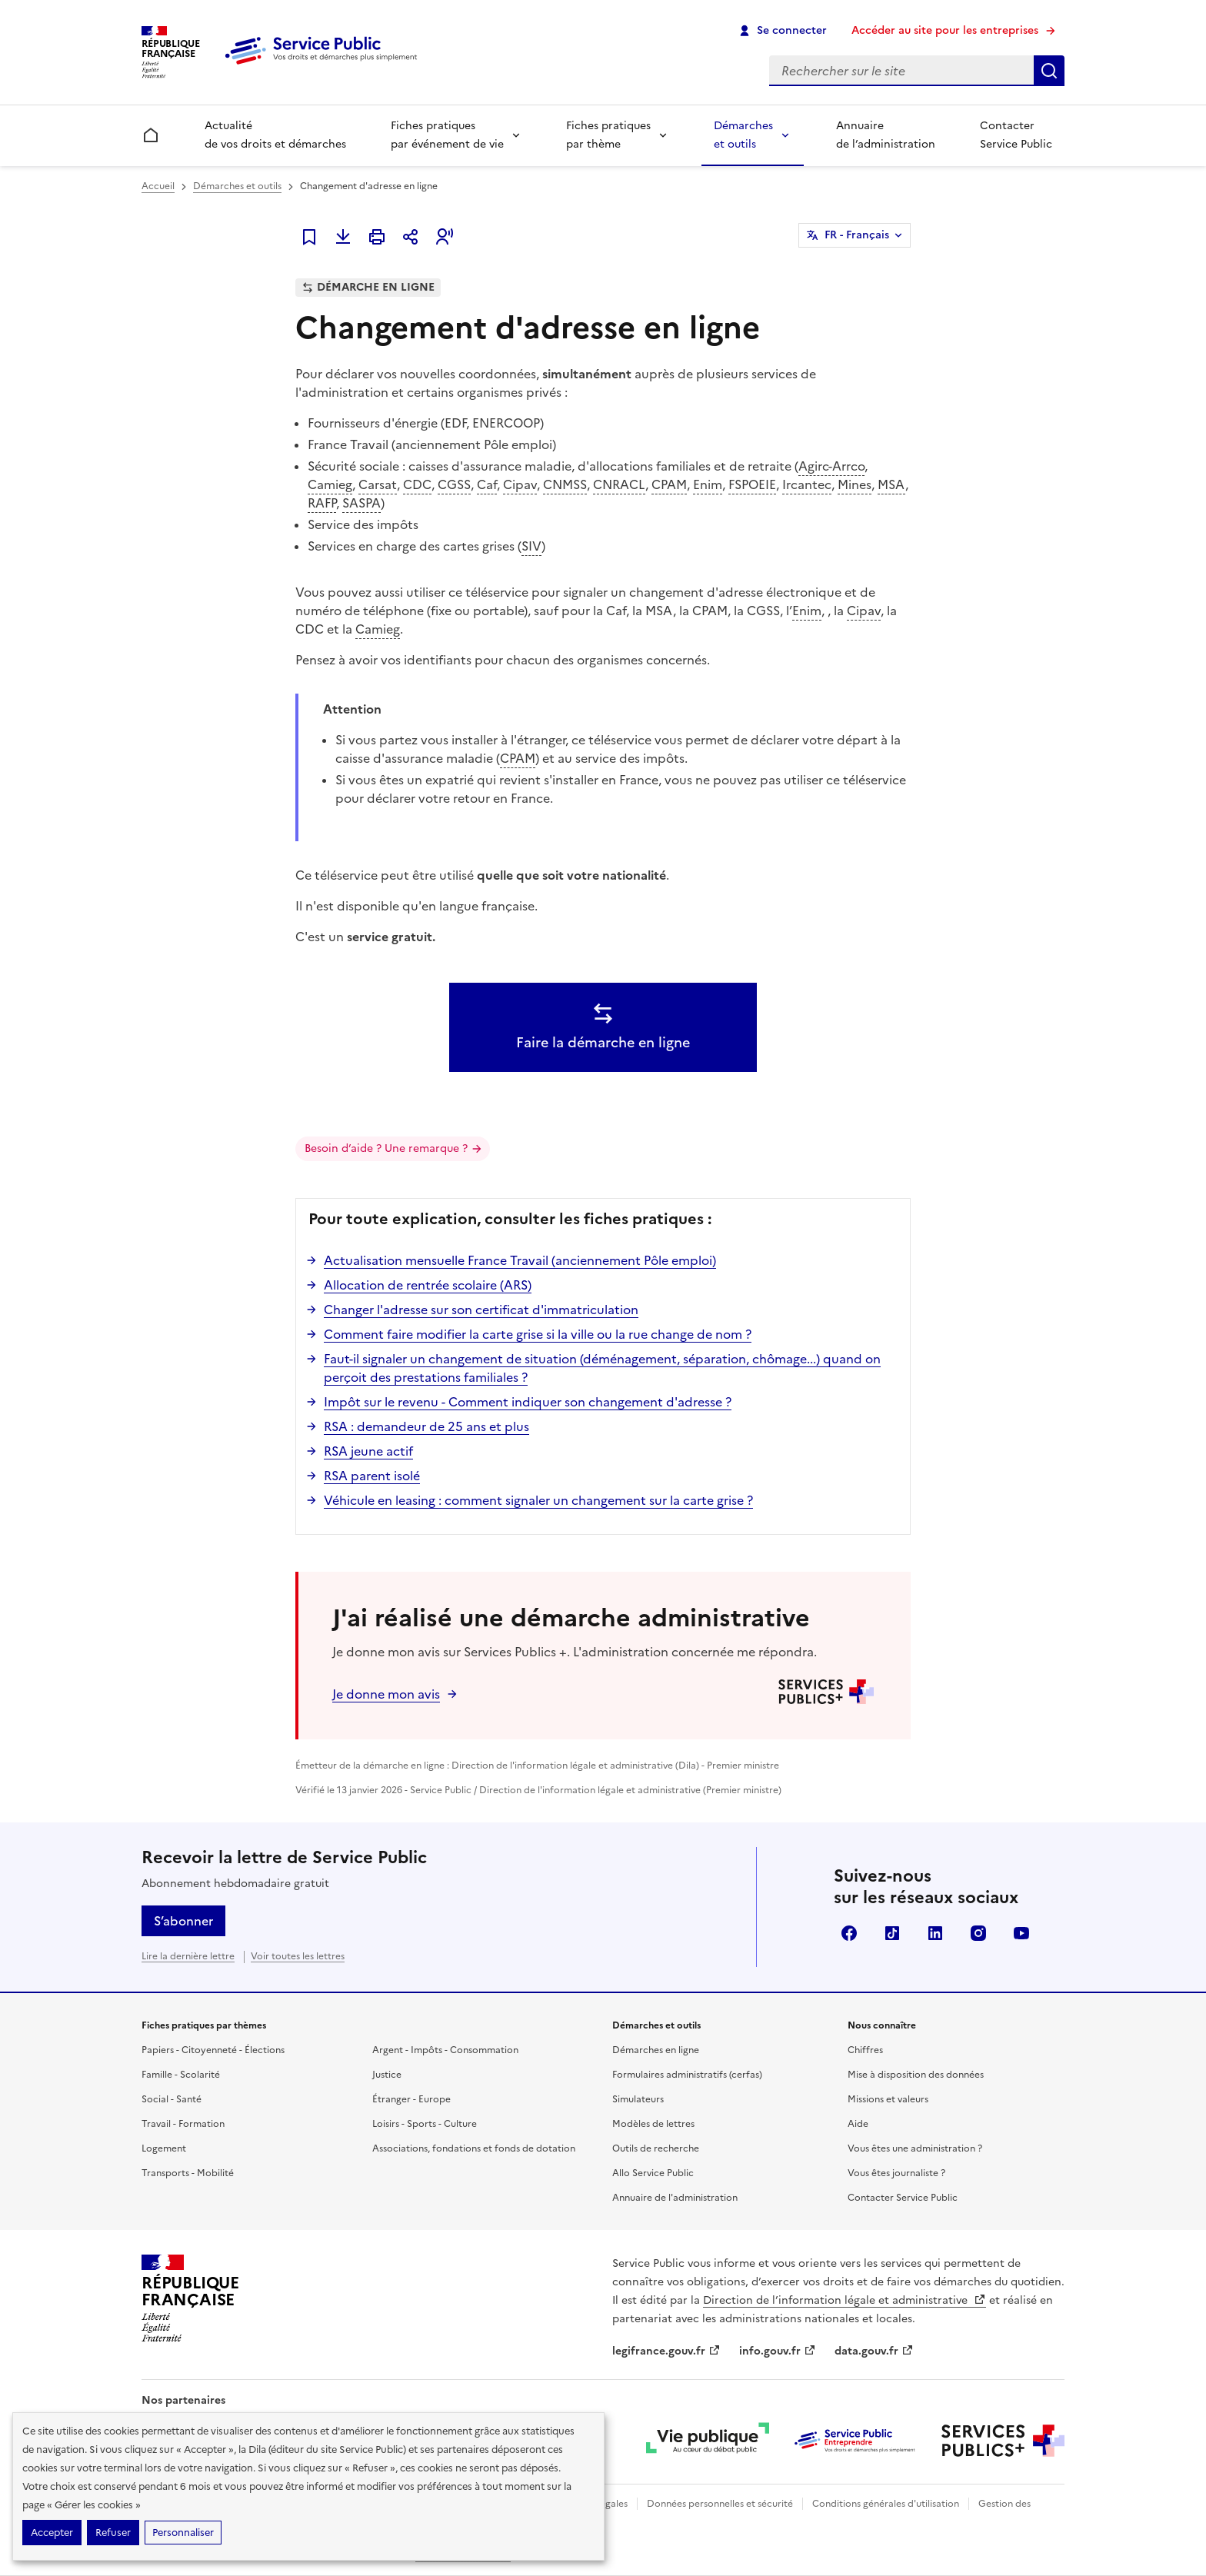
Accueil (158, 186)
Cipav (520, 484)
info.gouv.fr (777, 2351)
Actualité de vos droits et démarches (275, 135)
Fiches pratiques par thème (608, 135)
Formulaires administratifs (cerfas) (687, 2075)
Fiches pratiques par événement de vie (447, 135)
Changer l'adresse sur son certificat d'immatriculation (481, 1309)
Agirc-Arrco (831, 466)
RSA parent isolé (372, 1475)
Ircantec (806, 484)
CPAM (669, 484)
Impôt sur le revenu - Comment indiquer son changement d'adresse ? (527, 1402)
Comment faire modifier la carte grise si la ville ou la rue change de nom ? (537, 1334)
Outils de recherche (655, 2148)
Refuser (113, 2532)
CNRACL (619, 484)
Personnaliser (183, 2532)
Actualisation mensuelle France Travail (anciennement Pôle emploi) (520, 1260)
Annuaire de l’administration (885, 135)
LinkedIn (935, 1933)
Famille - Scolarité (181, 2075)
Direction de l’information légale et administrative (844, 2300)
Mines (854, 484)
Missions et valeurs (888, 2099)
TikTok (892, 1933)
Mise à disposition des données (916, 2075)
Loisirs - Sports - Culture (424, 2124)
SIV (531, 546)
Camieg (330, 484)
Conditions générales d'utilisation (885, 2504)
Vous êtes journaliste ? (896, 2173)
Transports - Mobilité (188, 2173)
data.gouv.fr (874, 2351)
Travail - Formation (183, 2124)
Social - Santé (172, 2099)
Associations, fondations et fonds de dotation (473, 2148)
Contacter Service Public (1016, 135)
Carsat (377, 484)
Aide (858, 2124)
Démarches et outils (743, 135)
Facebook (849, 1933)
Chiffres (865, 2050)
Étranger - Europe (411, 2099)
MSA (891, 484)
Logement (164, 2148)
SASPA (361, 503)
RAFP (322, 503)
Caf (487, 484)
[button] (444, 237)
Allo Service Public (653, 2173)
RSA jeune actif (368, 1451)
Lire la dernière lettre (188, 1956)
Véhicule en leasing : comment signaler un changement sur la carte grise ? (538, 1500)
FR (857, 235)
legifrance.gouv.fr (666, 2351)
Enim (707, 484)
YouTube (1021, 1933)
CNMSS (565, 484)
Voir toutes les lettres (298, 1956)
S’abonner (183, 1921)
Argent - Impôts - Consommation (445, 2050)
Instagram (978, 1933)
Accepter (52, 2532)
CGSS (454, 484)
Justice (386, 2075)
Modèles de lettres (653, 2124)
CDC (417, 484)
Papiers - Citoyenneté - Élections (213, 2050)
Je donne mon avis (386, 1694)
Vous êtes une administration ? (915, 2148)
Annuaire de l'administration (675, 2198)
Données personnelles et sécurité (720, 2504)
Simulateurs (638, 2099)
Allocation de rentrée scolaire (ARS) (427, 1285)
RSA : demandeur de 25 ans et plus (426, 1426)
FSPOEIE (752, 484)
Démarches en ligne (655, 2050)
